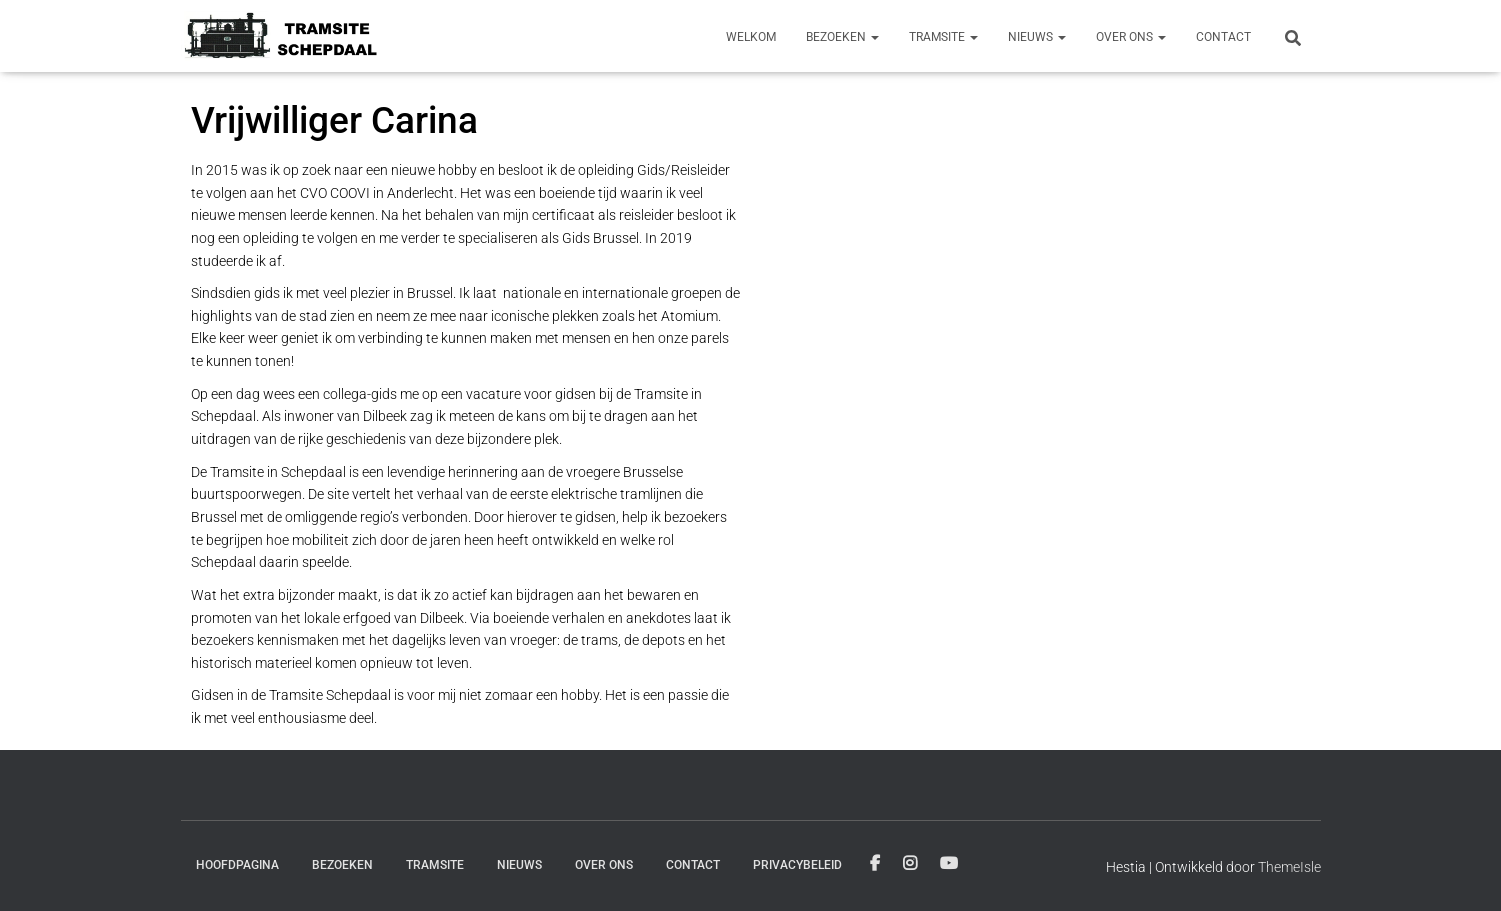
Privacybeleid (797, 865)
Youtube (949, 864)
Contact (1223, 37)
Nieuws (1037, 37)
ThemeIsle (1289, 867)
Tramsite (943, 37)
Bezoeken (842, 37)
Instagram (910, 864)
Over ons (1131, 37)
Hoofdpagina (237, 865)
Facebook (875, 864)
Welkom (751, 37)
